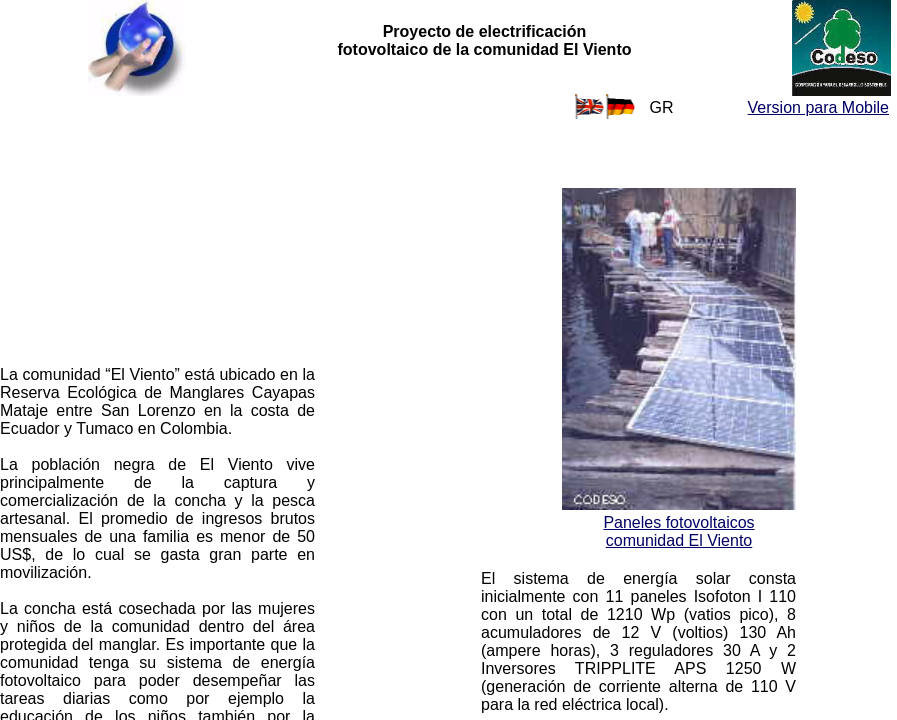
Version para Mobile (818, 107)
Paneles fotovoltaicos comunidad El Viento (678, 531)
